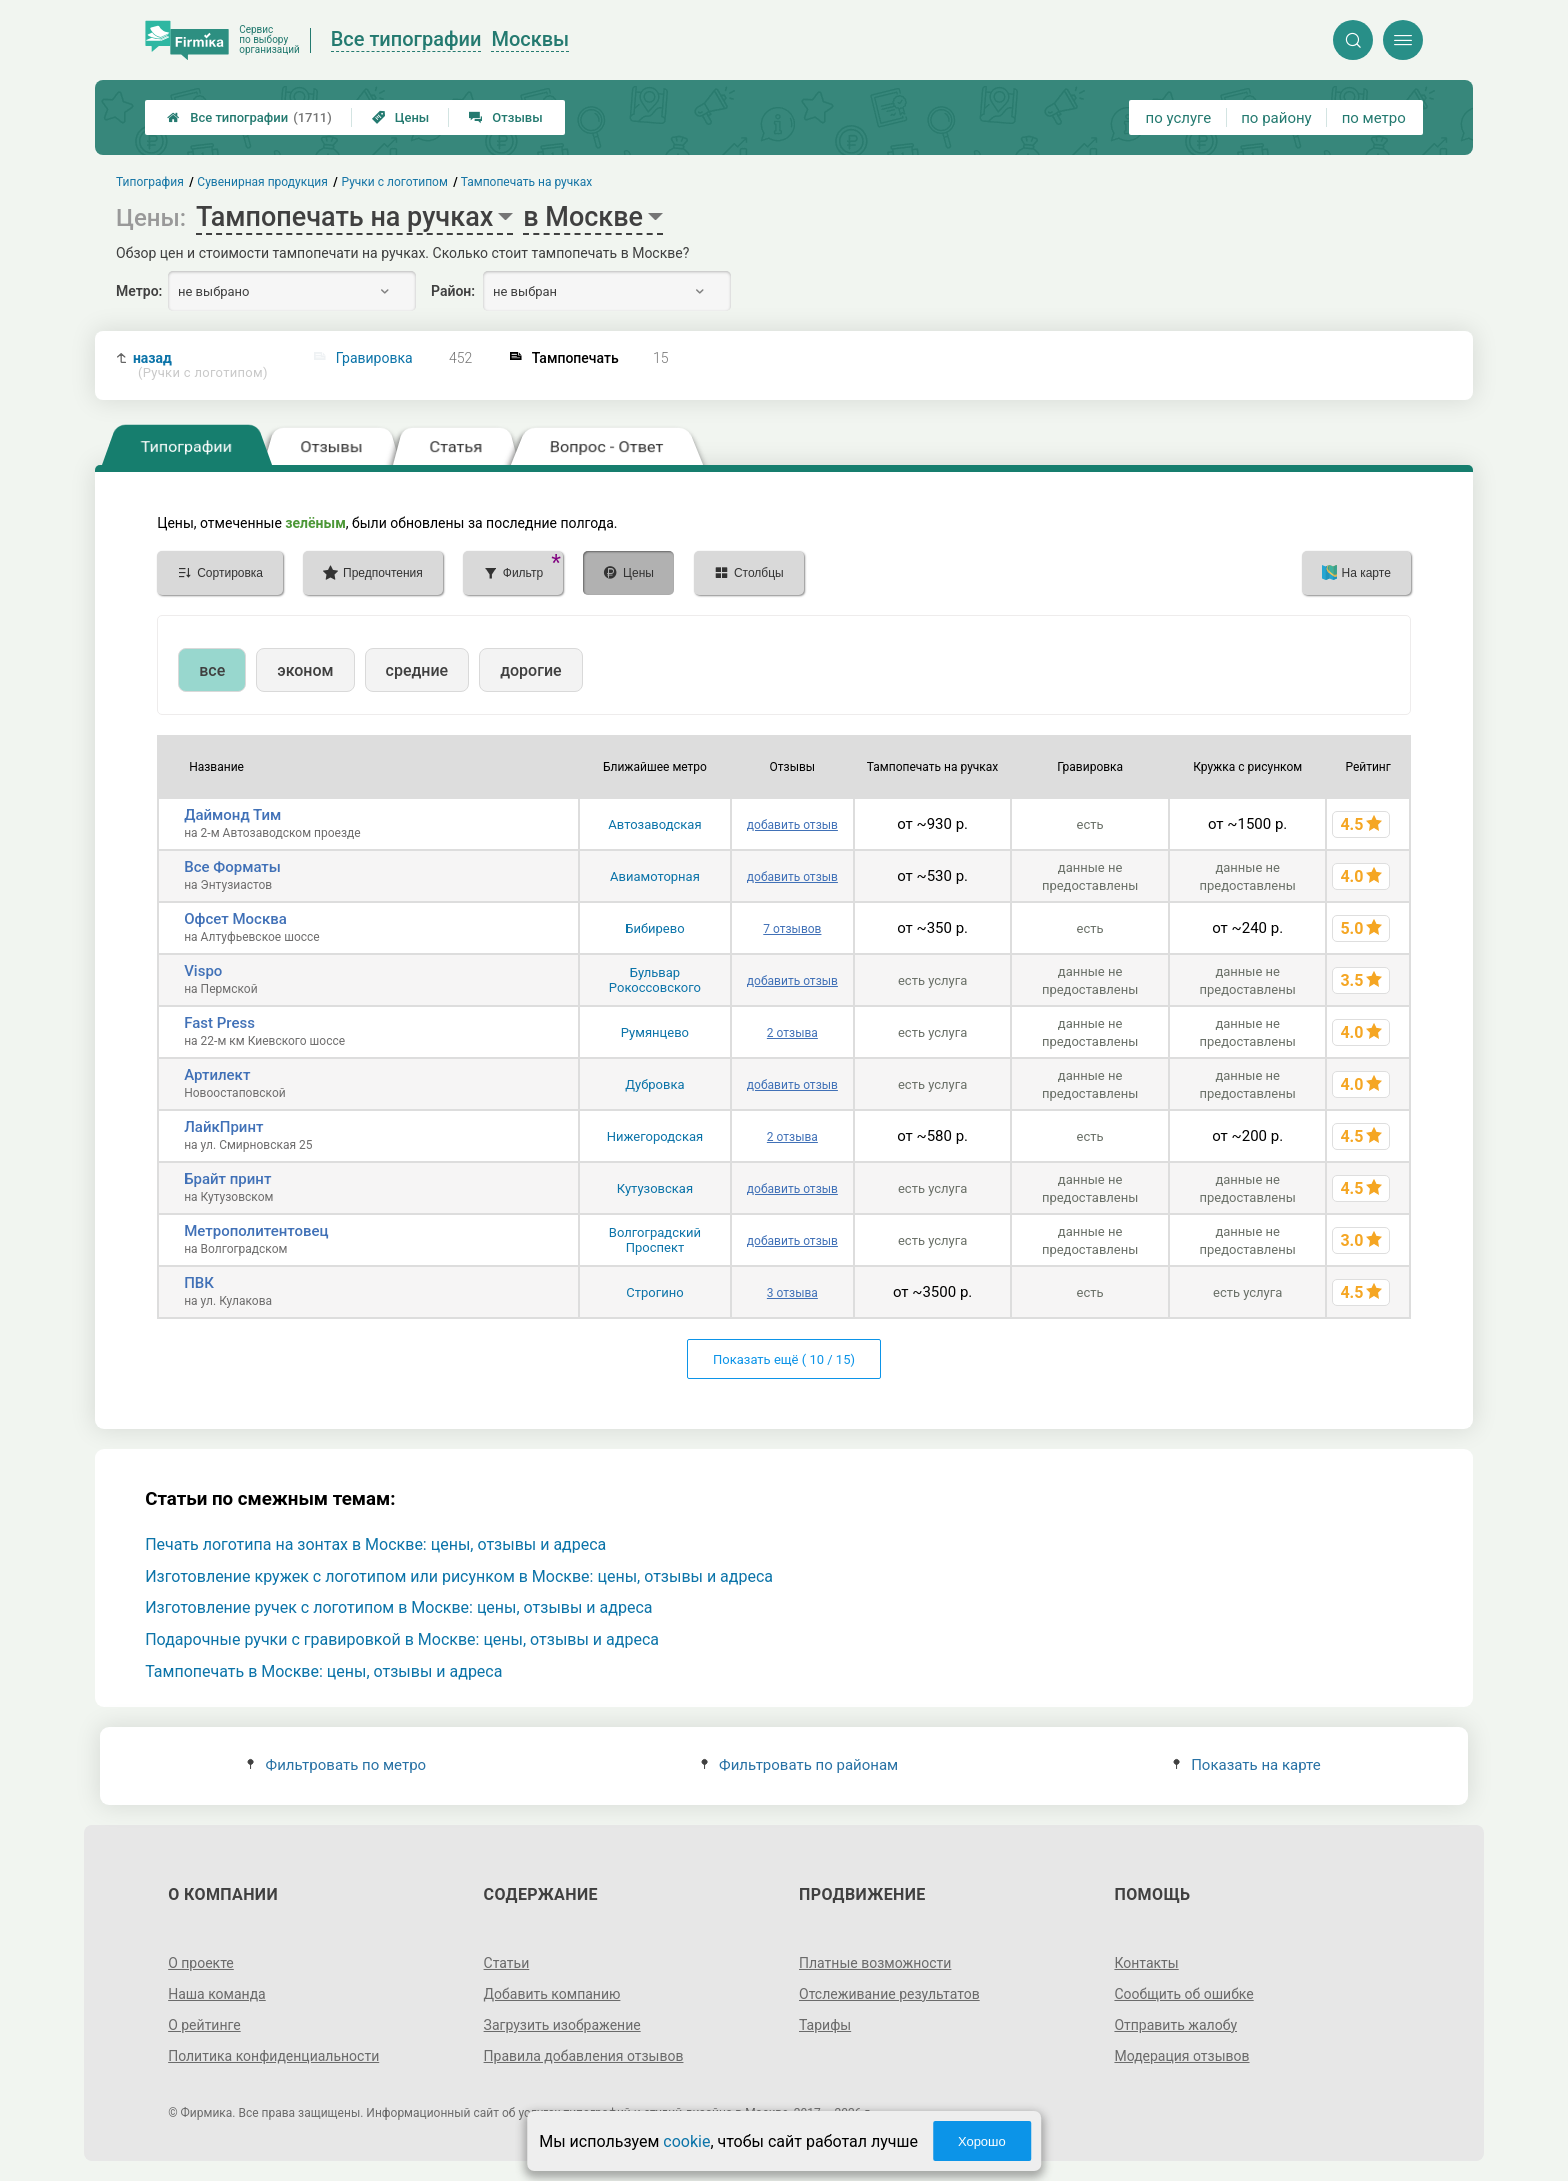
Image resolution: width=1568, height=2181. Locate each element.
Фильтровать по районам (799, 1765)
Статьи (507, 1963)
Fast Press (219, 1023)
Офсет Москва (235, 919)
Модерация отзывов (1181, 2056)
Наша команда (217, 1994)
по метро (1374, 118)
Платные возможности (875, 1963)
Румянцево (655, 1032)
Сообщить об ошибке (1183, 1994)
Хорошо (982, 2141)
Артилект (217, 1075)
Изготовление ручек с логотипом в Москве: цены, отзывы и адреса (398, 1607)
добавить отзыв (792, 825)
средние (417, 670)
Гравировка (374, 358)
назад (200, 365)
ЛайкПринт (223, 1127)
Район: (453, 291)
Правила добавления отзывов (584, 2056)
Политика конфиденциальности (273, 2056)
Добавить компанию (552, 1994)
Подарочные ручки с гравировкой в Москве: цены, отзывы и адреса (402, 1639)
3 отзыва (792, 1293)
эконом (305, 670)
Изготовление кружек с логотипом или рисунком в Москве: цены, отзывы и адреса (459, 1576)
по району (1276, 118)
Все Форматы (232, 867)
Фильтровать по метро (336, 1765)
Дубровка (654, 1084)
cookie (686, 2141)
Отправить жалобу (1175, 2025)
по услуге (1179, 118)
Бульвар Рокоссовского (655, 980)
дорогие (530, 670)
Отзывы (505, 117)
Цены (401, 117)
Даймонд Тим (232, 815)
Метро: (139, 291)
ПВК (199, 1283)
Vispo (203, 971)
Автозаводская (654, 824)
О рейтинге (204, 2025)
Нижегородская (655, 1136)
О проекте (201, 1963)
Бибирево (654, 928)
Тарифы (825, 2025)
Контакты (1146, 1963)
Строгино (654, 1292)
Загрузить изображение (562, 2025)
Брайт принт (227, 1179)
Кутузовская (655, 1188)
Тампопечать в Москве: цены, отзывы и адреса (323, 1671)
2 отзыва (792, 1033)
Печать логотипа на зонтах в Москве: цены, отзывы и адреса (375, 1544)
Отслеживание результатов (889, 1994)
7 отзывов (792, 929)
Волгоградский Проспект (655, 1240)
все (212, 670)
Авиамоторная (655, 876)
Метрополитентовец (256, 1231)
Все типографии (249, 117)
